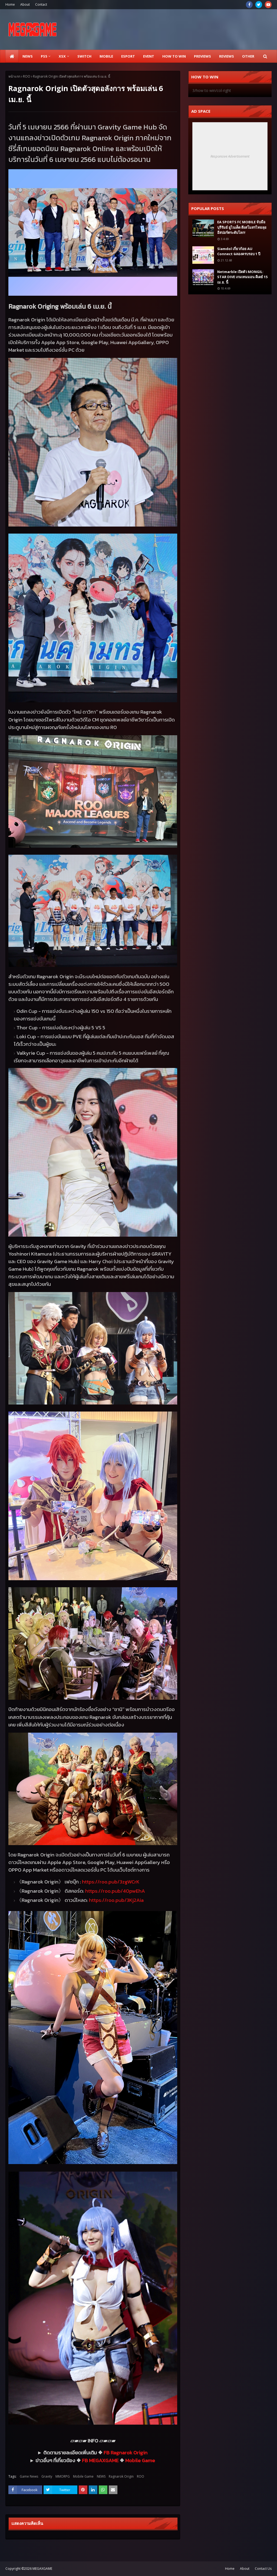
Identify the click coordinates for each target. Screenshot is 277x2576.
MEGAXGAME (42, 2568)
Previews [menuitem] (202, 56)
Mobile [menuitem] (106, 56)
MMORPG (62, 2476)
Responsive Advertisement (229, 156)
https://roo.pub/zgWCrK (111, 1881)
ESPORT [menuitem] (128, 56)
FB (107, 2452)
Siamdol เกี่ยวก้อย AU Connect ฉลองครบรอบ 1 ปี (238, 251)
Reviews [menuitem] (226, 56)
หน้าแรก (14, 76)
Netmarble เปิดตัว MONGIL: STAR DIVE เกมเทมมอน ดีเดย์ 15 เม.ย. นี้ (242, 277)
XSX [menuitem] (62, 56)
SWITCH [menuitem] (84, 56)
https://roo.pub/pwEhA (115, 1891)
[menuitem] (11, 56)
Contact (41, 4)
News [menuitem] (27, 56)
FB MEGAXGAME (100, 2460)
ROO (26, 76)
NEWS (101, 2476)
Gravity (46, 2476)
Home (10, 4)
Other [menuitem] (248, 56)
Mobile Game (140, 2460)
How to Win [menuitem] (174, 56)
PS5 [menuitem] (44, 56)
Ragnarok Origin (129, 2452)
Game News (29, 2476)
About (25, 4)
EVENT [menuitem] (148, 56)
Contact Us (263, 2568)
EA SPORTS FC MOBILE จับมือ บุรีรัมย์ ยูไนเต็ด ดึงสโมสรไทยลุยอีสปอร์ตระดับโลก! (241, 227)
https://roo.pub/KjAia (116, 1900)
